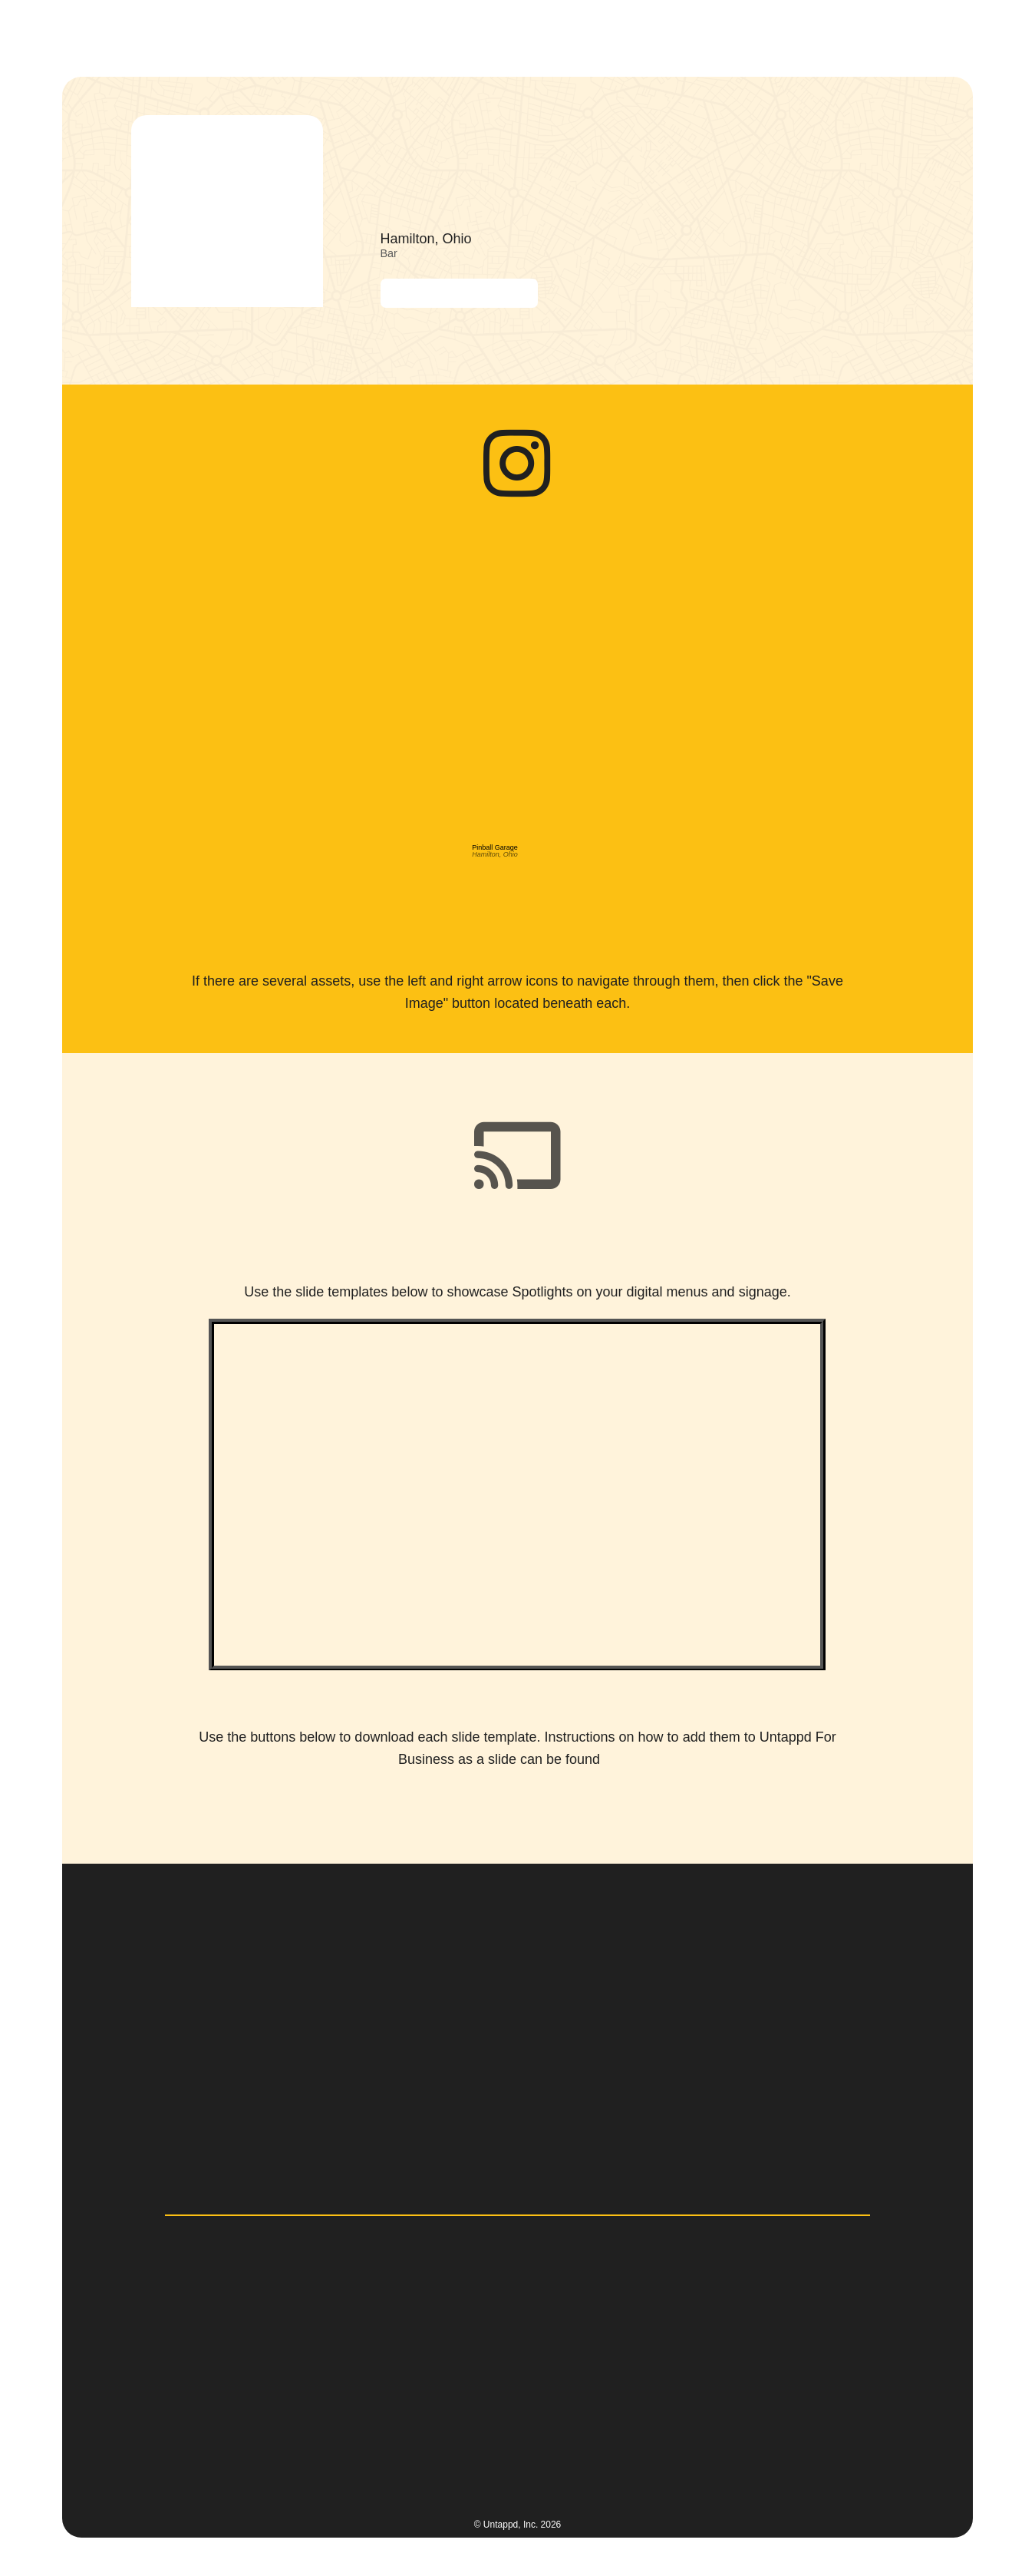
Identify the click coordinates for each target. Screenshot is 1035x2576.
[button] (542, 34)
